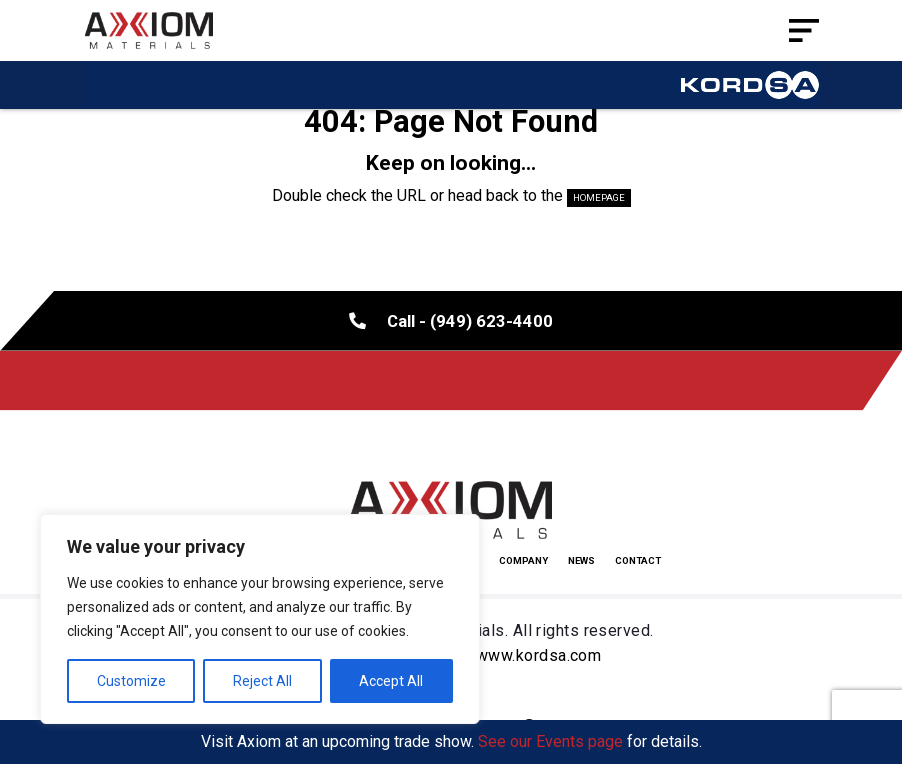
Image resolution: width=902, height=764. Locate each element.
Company (523, 560)
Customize (131, 681)
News (581, 560)
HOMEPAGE (599, 197)
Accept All (391, 681)
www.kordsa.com (538, 655)
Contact (638, 560)
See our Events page (550, 741)
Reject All (262, 681)
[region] (260, 619)
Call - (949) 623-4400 (451, 320)
